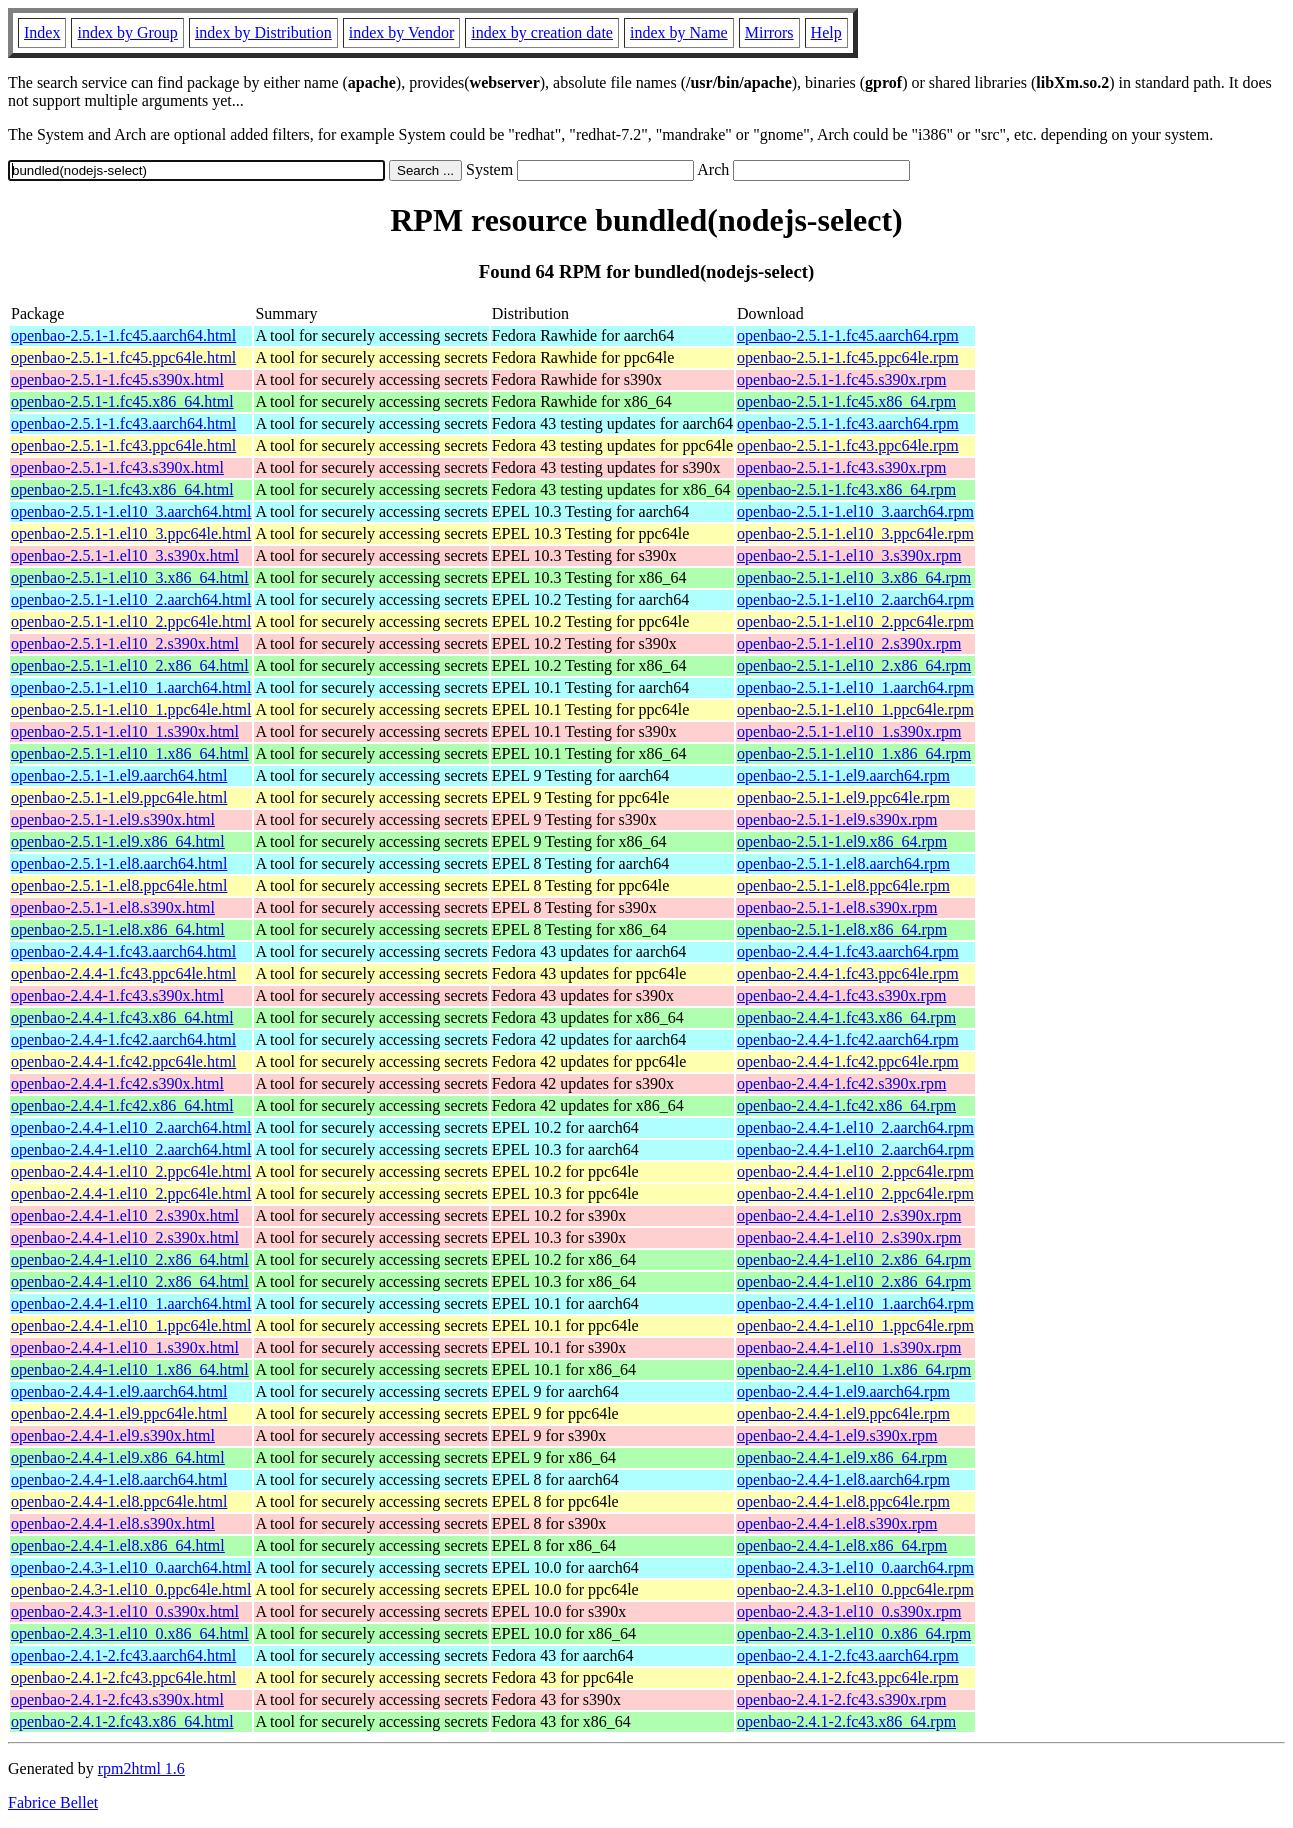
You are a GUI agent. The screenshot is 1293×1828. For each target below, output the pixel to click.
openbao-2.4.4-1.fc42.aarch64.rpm (848, 1039)
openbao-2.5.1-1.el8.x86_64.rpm (842, 929)
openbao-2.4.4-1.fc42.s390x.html (117, 1083)
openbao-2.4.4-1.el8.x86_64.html (118, 1545)
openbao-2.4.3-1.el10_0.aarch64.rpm (855, 1567)
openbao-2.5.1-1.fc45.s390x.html (117, 379)
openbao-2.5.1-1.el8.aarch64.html (119, 863)
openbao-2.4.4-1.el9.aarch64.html (119, 1391)
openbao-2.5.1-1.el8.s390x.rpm (837, 907)
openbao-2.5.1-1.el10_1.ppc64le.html (131, 709)
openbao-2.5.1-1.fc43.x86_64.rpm (846, 489)
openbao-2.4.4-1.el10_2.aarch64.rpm (855, 1127)
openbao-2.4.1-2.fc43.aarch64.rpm (848, 1655)
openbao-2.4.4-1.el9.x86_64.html (118, 1457)
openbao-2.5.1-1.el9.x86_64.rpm (842, 841)
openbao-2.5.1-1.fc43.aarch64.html (123, 423)
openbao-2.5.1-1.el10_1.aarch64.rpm (855, 687)
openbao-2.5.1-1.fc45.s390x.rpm (841, 379)
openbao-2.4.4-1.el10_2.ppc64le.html (131, 1171)
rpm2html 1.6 (141, 1768)
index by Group (127, 32)
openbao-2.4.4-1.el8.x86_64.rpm (842, 1545)
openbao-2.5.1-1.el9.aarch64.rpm (843, 775)
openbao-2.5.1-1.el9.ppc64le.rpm (843, 797)
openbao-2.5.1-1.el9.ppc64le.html (119, 797)
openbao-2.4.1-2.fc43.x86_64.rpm (846, 1721)
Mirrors (769, 32)
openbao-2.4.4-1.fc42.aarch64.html (123, 1039)
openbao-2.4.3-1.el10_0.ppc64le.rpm (855, 1589)
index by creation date (542, 32)
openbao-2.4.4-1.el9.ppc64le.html (119, 1413)
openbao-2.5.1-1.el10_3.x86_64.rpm (854, 577)
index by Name (679, 32)
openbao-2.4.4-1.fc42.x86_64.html (122, 1105)
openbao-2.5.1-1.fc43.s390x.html (117, 467)
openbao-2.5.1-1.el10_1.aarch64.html (131, 687)
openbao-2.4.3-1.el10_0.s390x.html (125, 1611)
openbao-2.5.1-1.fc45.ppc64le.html (123, 357)
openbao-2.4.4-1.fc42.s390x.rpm (841, 1083)
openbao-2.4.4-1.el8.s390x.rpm (837, 1523)
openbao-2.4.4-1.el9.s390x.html (113, 1435)
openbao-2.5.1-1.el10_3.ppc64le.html (131, 533)
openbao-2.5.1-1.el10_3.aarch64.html (131, 511)
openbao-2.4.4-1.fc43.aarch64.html (123, 951)
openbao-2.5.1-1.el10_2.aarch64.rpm (855, 599)
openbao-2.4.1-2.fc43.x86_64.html (122, 1721)
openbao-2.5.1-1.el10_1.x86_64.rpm (854, 753)
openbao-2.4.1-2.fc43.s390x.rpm (841, 1699)
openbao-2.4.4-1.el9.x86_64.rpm (842, 1457)
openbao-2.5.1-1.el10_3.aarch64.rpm (855, 511)
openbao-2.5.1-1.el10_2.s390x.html (125, 643)
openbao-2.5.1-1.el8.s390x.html (113, 907)
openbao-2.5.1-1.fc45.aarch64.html (123, 335)
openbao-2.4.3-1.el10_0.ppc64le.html (131, 1589)
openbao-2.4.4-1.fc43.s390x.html (117, 995)
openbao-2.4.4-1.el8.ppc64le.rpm (843, 1501)
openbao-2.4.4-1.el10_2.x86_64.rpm (854, 1259)
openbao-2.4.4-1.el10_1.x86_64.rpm (854, 1369)
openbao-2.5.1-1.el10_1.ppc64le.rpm (855, 709)
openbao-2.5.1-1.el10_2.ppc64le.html (131, 621)
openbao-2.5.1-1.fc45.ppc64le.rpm (848, 357)
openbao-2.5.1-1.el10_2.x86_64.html (130, 665)
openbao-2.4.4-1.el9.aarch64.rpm (843, 1391)
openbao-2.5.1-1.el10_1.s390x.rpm (849, 731)
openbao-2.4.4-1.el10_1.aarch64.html (131, 1303)
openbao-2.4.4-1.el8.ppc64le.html (119, 1501)
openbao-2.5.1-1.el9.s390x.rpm (837, 819)
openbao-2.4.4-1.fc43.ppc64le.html (123, 973)
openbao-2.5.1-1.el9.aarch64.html (119, 775)
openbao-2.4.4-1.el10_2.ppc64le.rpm (855, 1171)
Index (42, 32)
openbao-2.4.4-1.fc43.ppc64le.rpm (848, 973)
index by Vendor (401, 32)
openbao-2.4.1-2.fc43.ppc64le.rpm (848, 1677)
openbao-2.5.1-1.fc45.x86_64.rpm (846, 401)
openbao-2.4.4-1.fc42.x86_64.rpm (846, 1105)
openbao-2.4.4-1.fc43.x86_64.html (122, 1017)
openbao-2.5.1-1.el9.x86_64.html (118, 841)
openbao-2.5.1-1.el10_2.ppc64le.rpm (855, 621)
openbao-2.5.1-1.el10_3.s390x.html (125, 555)
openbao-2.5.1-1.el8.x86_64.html (118, 929)
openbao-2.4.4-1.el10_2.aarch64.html (131, 1127)
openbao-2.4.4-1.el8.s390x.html (113, 1523)
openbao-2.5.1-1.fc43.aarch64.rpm (848, 423)
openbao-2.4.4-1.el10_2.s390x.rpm (849, 1215)
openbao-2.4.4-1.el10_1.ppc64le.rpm (855, 1325)
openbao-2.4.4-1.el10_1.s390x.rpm (849, 1347)
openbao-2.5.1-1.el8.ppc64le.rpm (843, 885)
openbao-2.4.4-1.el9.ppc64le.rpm (843, 1413)
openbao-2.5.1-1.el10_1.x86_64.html (130, 753)
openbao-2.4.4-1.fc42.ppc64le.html (123, 1061)
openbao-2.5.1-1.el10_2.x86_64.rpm (854, 665)
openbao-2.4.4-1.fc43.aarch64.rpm (848, 951)
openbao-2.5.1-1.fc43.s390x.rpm (841, 467)
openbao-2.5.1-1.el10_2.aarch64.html (131, 599)
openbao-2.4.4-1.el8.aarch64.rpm (843, 1479)
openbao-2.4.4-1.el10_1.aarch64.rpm (855, 1303)
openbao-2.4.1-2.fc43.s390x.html (117, 1699)
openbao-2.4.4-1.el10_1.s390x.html (125, 1347)
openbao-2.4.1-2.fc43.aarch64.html (123, 1655)
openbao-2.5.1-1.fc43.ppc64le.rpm (848, 445)
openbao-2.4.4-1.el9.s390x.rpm (837, 1435)
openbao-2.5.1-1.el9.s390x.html (113, 819)
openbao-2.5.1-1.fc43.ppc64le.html (123, 445)
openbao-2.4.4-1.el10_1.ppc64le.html (131, 1325)
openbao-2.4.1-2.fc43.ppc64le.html (123, 1677)
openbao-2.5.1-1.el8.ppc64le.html (119, 885)
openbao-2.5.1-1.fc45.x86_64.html (122, 401)
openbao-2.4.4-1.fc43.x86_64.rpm (846, 1017)
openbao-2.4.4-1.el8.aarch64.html (119, 1479)
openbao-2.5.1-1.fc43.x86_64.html (122, 489)
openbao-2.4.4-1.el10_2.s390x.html (125, 1215)
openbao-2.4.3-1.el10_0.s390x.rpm (849, 1611)
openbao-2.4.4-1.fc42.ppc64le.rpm (848, 1061)
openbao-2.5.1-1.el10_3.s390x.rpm (849, 555)
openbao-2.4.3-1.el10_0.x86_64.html (130, 1633)
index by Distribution (263, 32)
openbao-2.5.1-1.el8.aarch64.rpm (843, 863)
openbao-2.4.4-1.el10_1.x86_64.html (130, 1369)
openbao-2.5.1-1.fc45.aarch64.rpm (848, 335)
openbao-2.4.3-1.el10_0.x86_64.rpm (854, 1633)
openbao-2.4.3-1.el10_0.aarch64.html (131, 1567)
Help (826, 32)
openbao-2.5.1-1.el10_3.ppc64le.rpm (855, 533)
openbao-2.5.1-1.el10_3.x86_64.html (130, 577)
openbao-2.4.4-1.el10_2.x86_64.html (130, 1259)
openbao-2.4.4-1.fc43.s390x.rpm (841, 995)
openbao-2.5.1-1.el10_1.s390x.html (125, 731)
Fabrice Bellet (53, 1802)
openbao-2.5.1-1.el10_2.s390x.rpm (849, 643)
